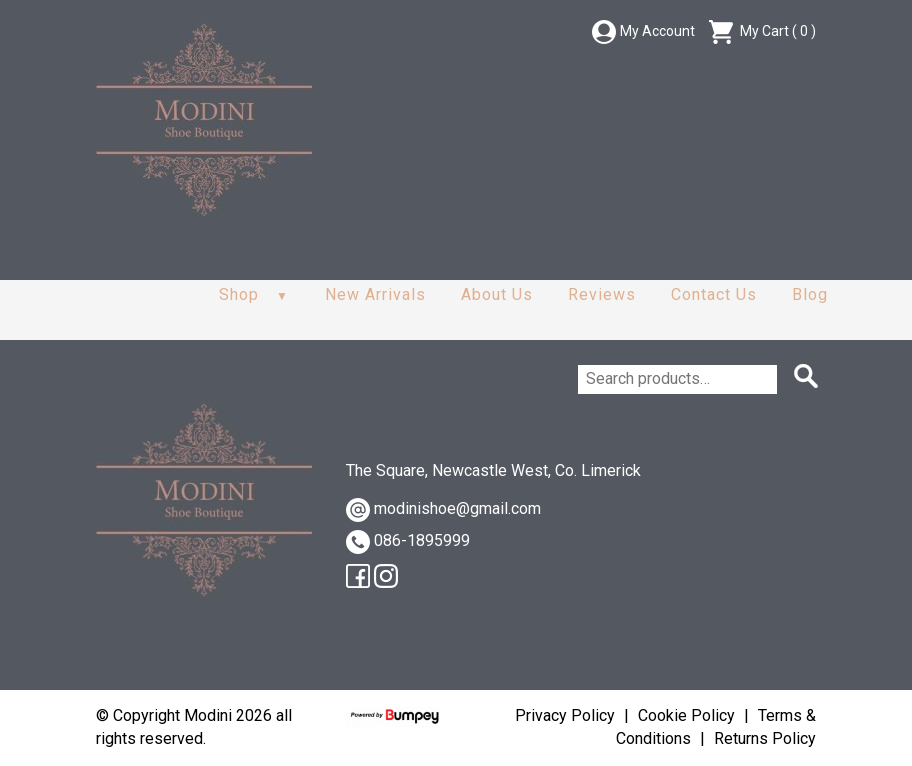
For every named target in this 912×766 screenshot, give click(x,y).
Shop (239, 294)
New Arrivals (375, 294)
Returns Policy (765, 738)
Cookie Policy (686, 715)
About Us (497, 294)
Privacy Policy (565, 715)
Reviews (602, 294)
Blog (810, 294)
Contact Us (714, 294)
